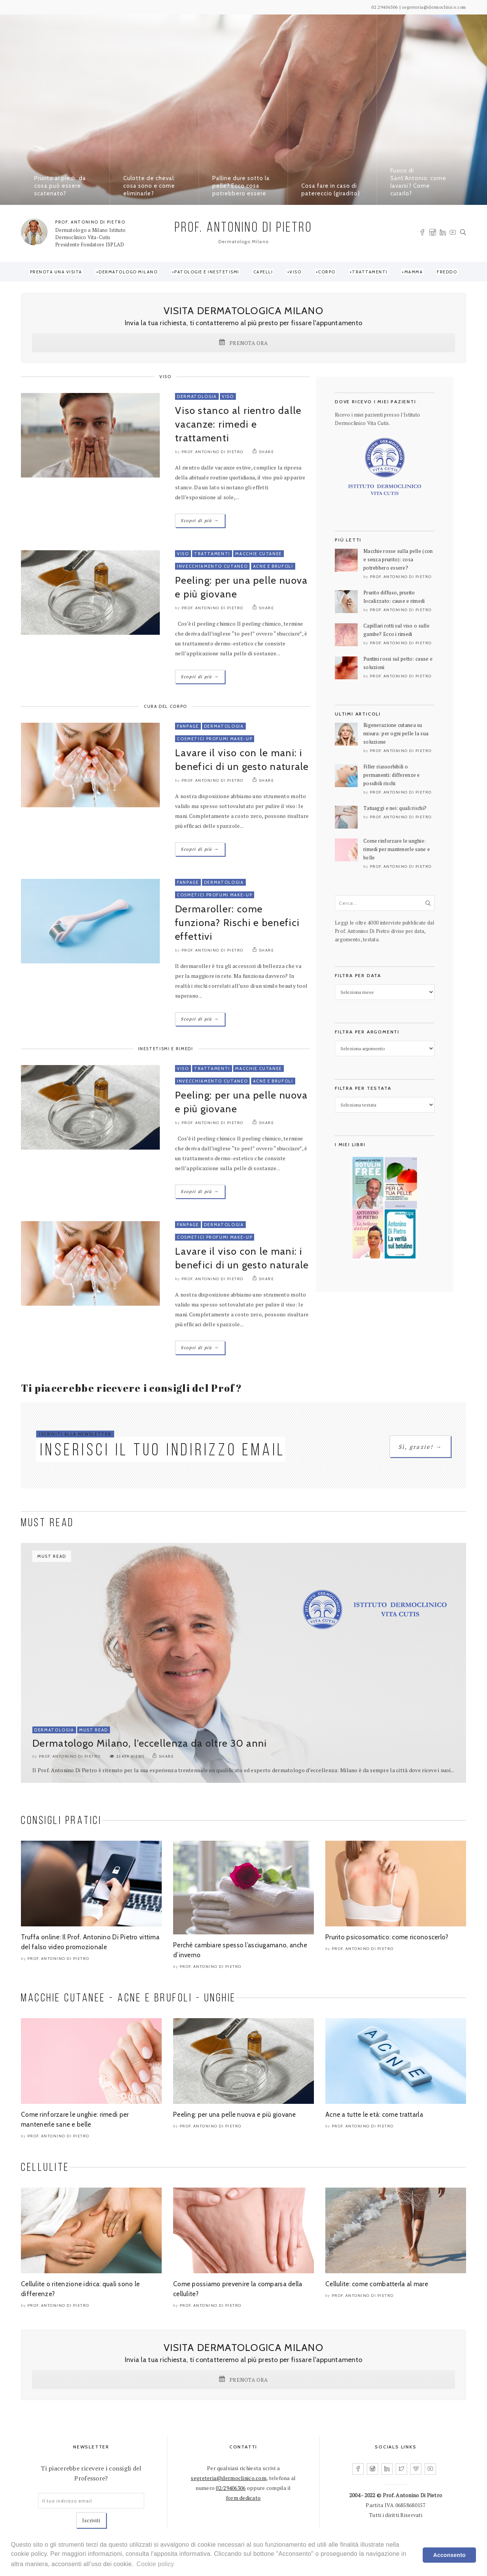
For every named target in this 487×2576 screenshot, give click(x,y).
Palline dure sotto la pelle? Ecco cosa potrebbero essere (241, 186)
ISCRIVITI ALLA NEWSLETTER (75, 1434)
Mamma (413, 272)
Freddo (447, 272)
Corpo (327, 272)
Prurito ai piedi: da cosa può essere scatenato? (60, 186)
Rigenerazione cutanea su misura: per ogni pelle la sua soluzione (395, 733)
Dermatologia (197, 396)
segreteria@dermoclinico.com (228, 2478)
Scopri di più (200, 520)
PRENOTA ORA (243, 343)
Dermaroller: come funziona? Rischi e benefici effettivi (237, 922)
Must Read (93, 1730)
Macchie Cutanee (258, 553)
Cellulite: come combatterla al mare (376, 2284)
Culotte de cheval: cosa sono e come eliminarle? (149, 186)
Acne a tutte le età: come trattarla (374, 2114)
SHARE (263, 451)
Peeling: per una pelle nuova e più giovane (234, 2114)
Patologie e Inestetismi (206, 272)
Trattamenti (370, 272)
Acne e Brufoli (273, 566)
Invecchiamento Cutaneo (212, 566)
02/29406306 (230, 2487)
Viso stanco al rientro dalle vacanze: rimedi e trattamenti (238, 424)
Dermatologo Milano (128, 272)
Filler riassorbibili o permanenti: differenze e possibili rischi (391, 775)
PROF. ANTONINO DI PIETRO (90, 222)
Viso (295, 272)
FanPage (188, 726)
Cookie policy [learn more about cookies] (155, 2564)
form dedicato (243, 2497)
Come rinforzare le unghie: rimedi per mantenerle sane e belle (396, 849)
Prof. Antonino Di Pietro (212, 451)
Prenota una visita (56, 272)
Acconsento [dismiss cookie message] (449, 2555)
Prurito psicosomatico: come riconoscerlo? (386, 1937)
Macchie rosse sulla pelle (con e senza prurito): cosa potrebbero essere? (398, 559)
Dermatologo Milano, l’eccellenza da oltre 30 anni (149, 1743)
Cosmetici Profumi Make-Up (214, 738)
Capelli (263, 272)
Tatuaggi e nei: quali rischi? (395, 808)
